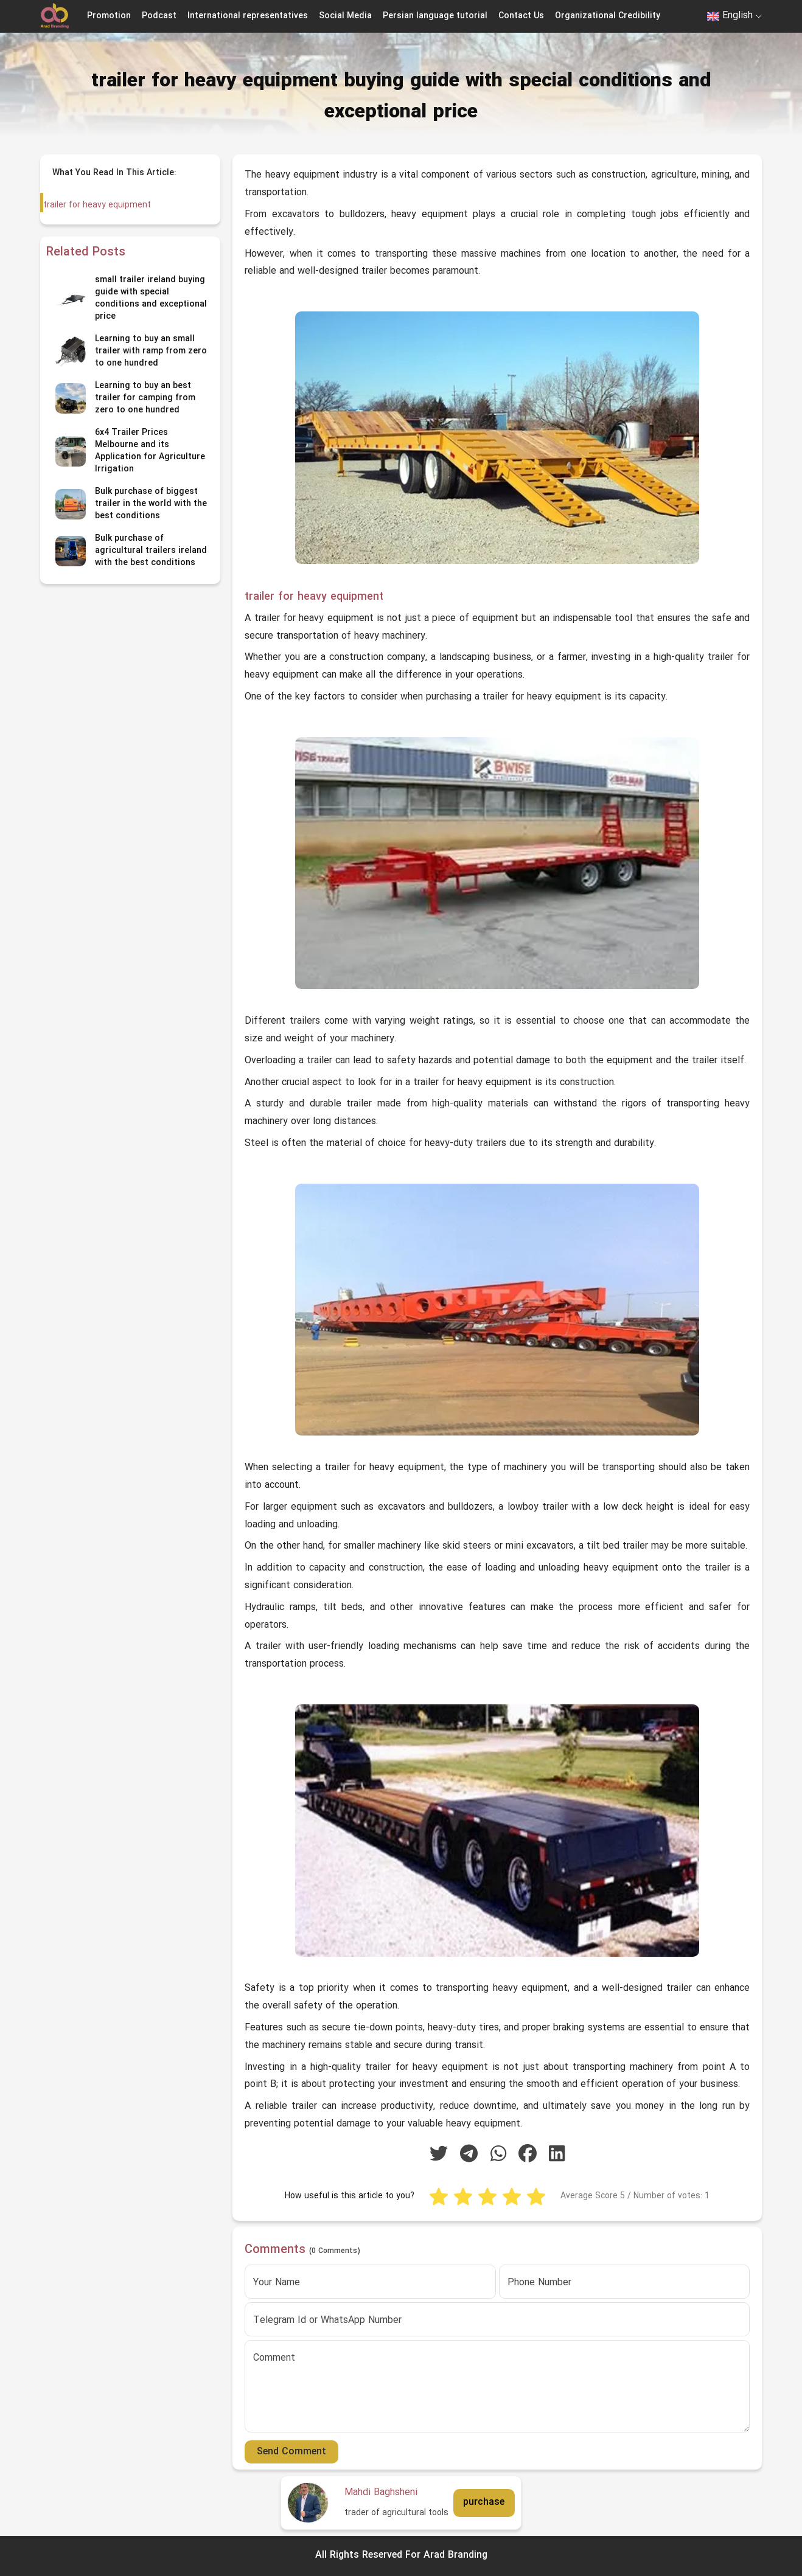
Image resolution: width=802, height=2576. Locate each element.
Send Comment (291, 2452)
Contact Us (521, 16)
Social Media (345, 16)
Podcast (159, 16)
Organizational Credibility (607, 16)
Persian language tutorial (435, 16)
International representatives (247, 16)
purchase (483, 2502)
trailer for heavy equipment (96, 205)
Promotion (109, 16)
